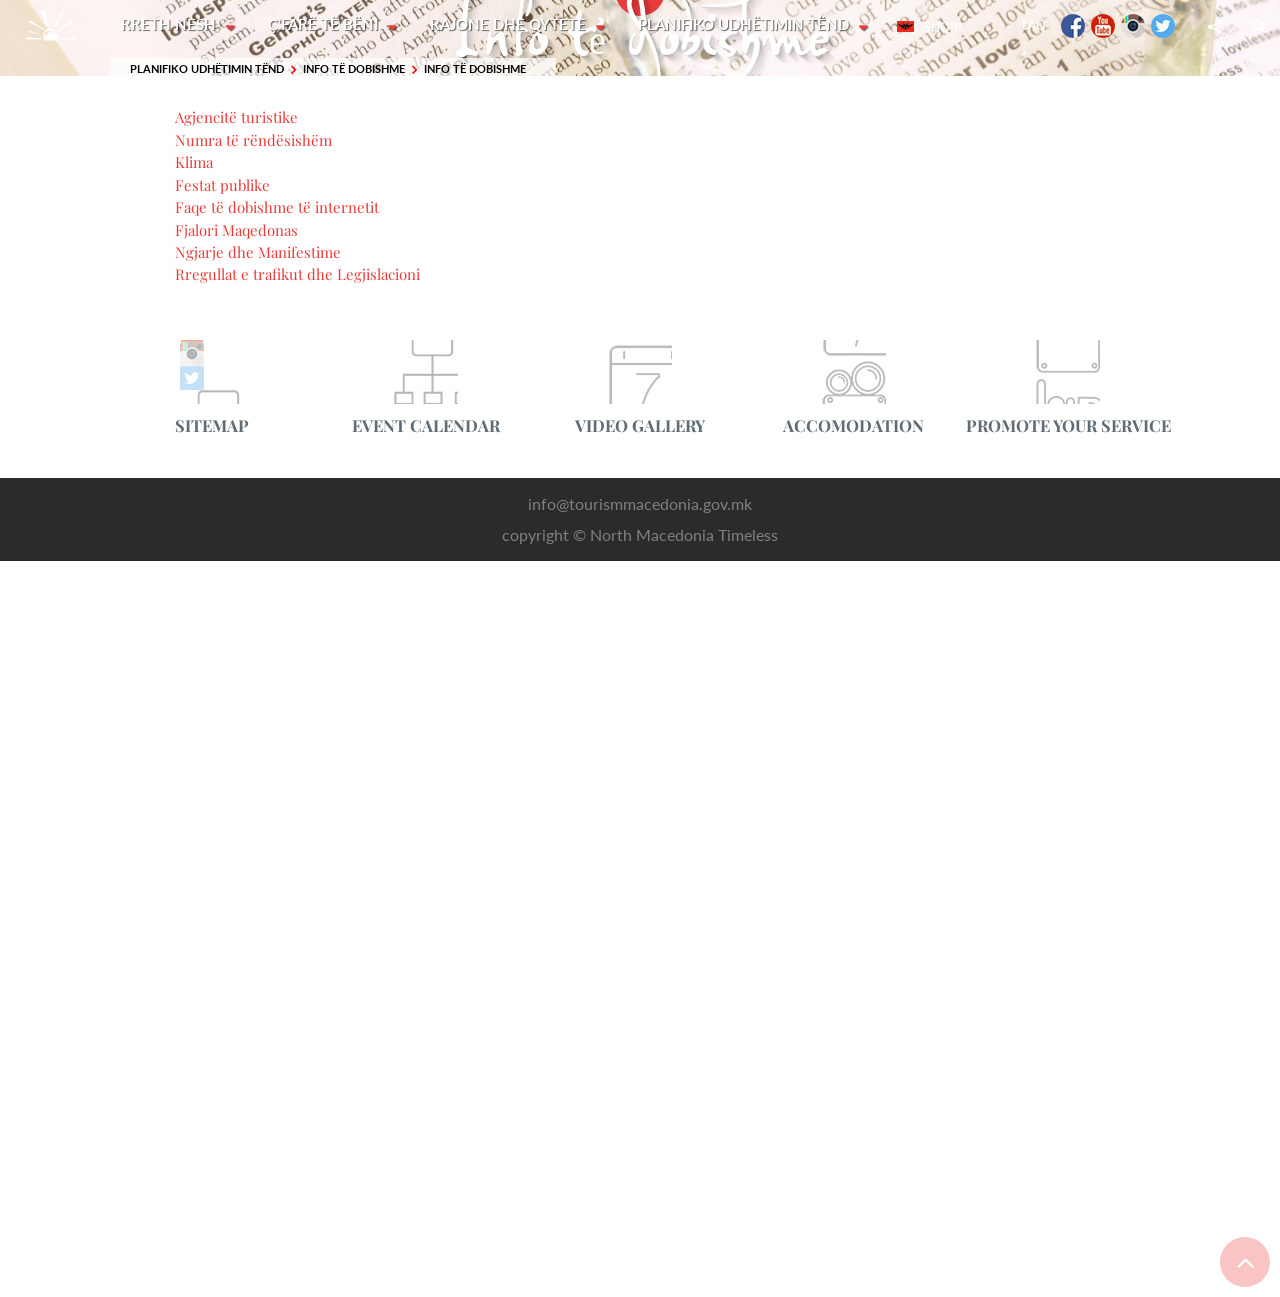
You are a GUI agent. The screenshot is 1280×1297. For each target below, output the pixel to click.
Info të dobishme (354, 69)
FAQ (1034, 25)
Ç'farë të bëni (326, 25)
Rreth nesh (170, 25)
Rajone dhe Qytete (512, 25)
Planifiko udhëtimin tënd (748, 25)
